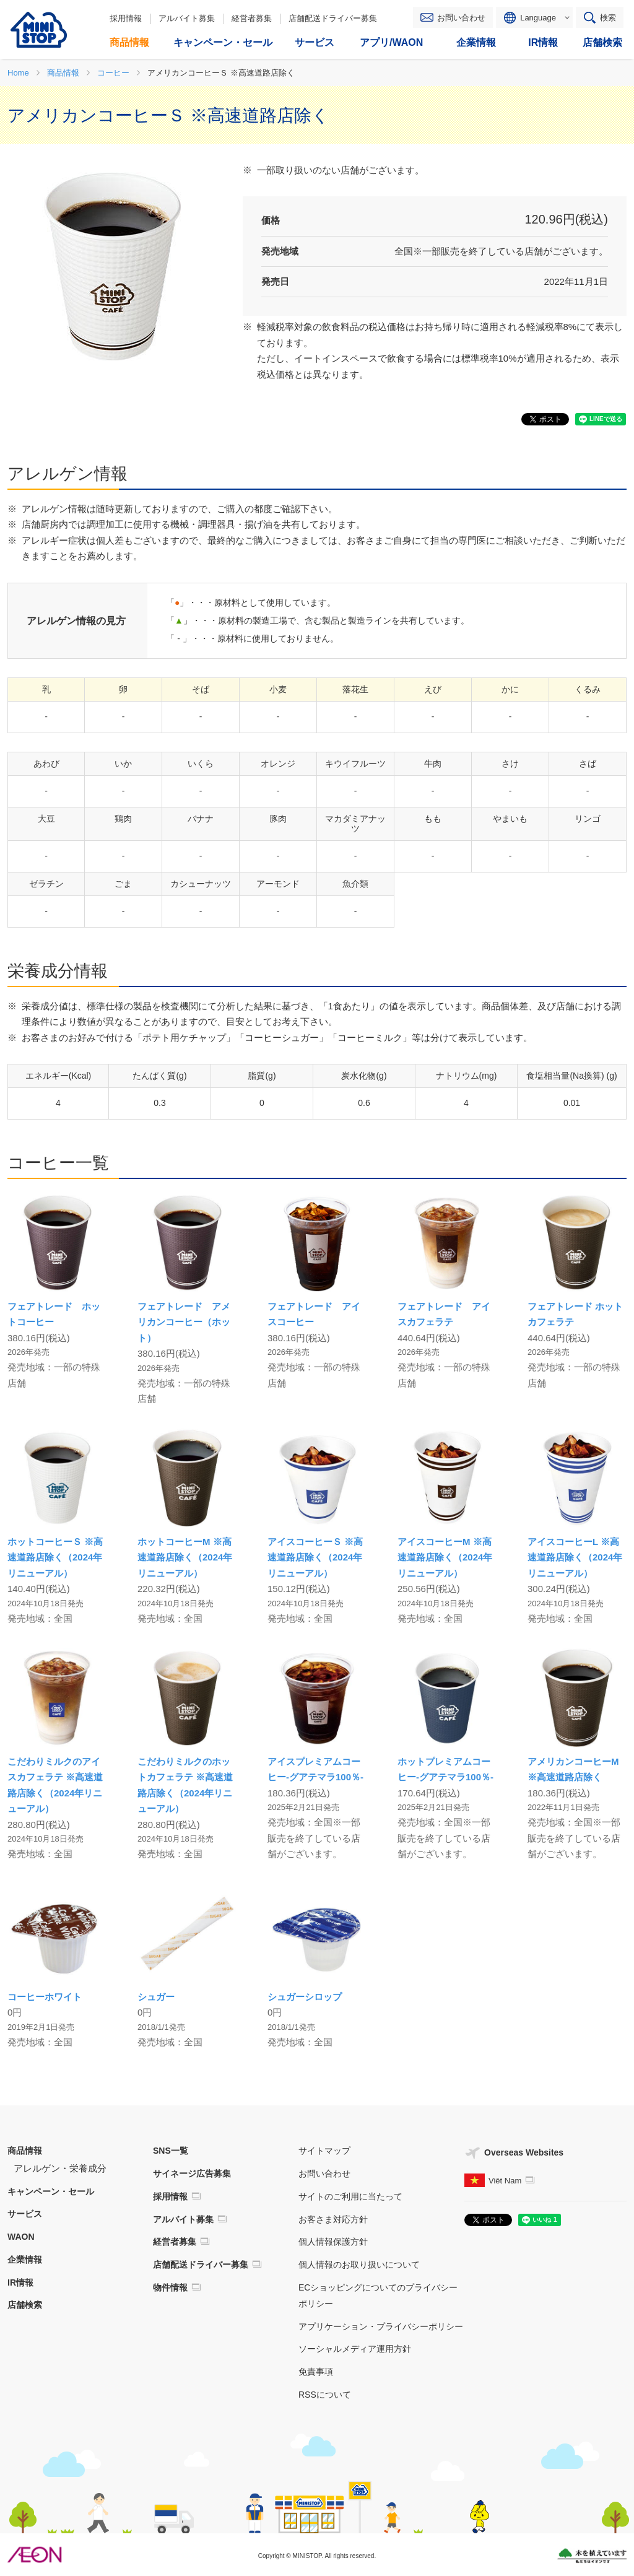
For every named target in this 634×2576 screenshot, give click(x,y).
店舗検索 (24, 2305)
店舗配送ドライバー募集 (333, 18)
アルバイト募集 (186, 18)
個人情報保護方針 (333, 2242)
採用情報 (126, 18)
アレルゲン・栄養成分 (60, 2168)
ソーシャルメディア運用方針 (354, 2349)
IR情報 (20, 2282)
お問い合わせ (461, 17)
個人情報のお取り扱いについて (359, 2264)
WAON (21, 2237)
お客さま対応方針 (333, 2219)
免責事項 (315, 2372)
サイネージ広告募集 (192, 2173)
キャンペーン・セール (50, 2191)
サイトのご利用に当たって (350, 2196)
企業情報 (24, 2260)
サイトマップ (324, 2151)
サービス (24, 2214)
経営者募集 (252, 18)
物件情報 (170, 2287)
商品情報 (24, 2151)
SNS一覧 (170, 2151)
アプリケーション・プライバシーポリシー (380, 2326)
